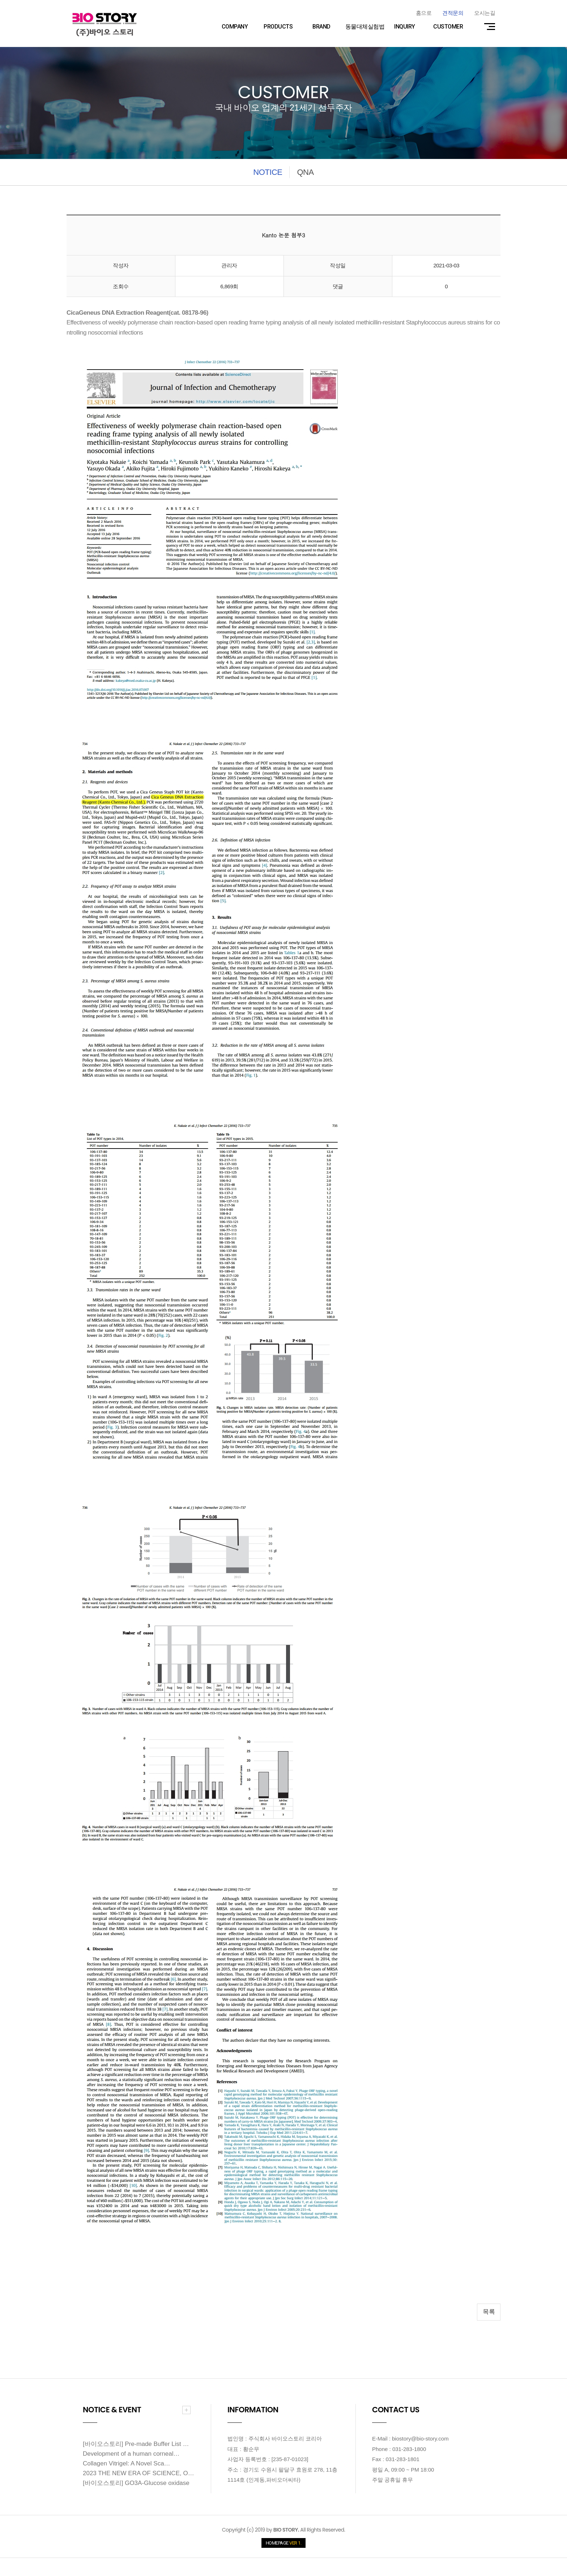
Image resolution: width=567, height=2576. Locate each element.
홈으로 (424, 13)
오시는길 (484, 13)
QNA (305, 172)
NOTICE (267, 172)
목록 (489, 2311)
